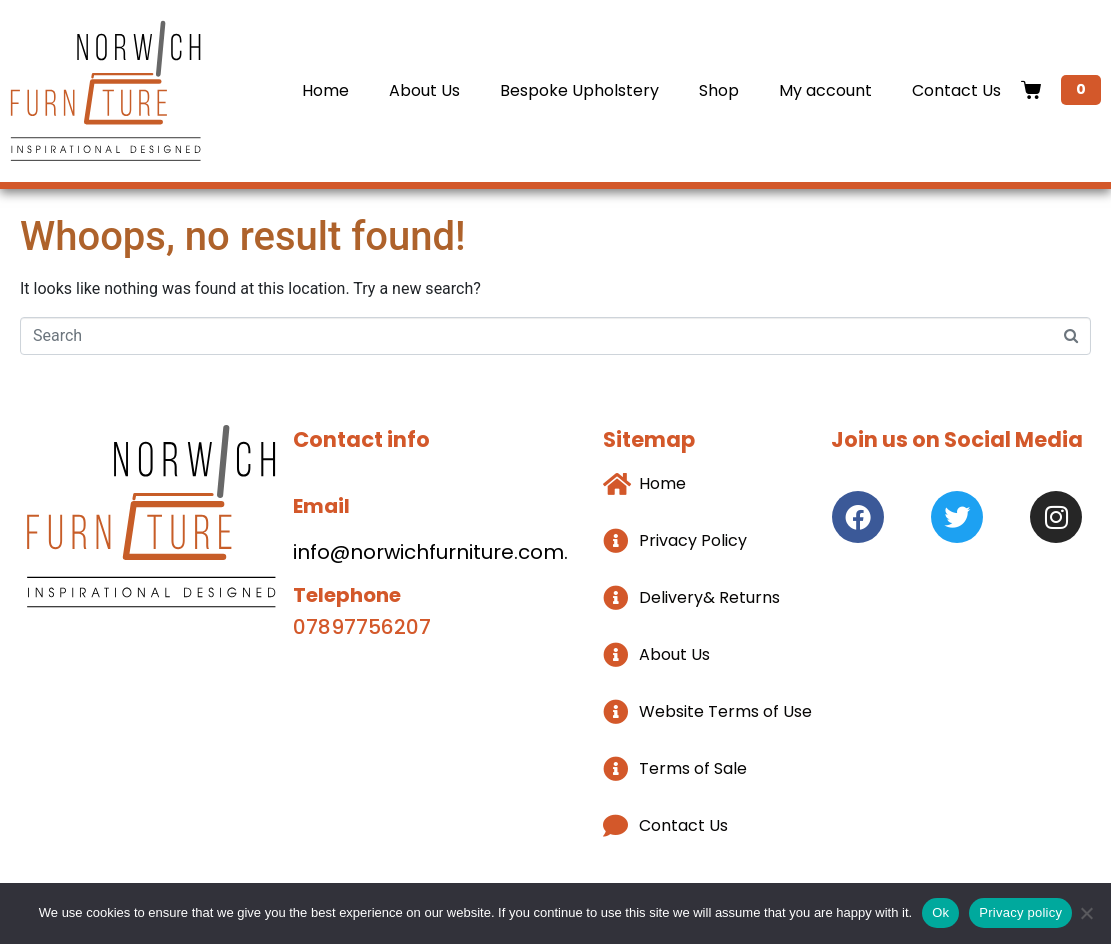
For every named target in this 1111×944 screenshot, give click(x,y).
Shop (719, 90)
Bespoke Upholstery (579, 90)
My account (825, 90)
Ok (940, 912)
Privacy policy (1020, 912)
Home (325, 90)
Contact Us (956, 90)
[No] (1086, 913)
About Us (424, 90)
